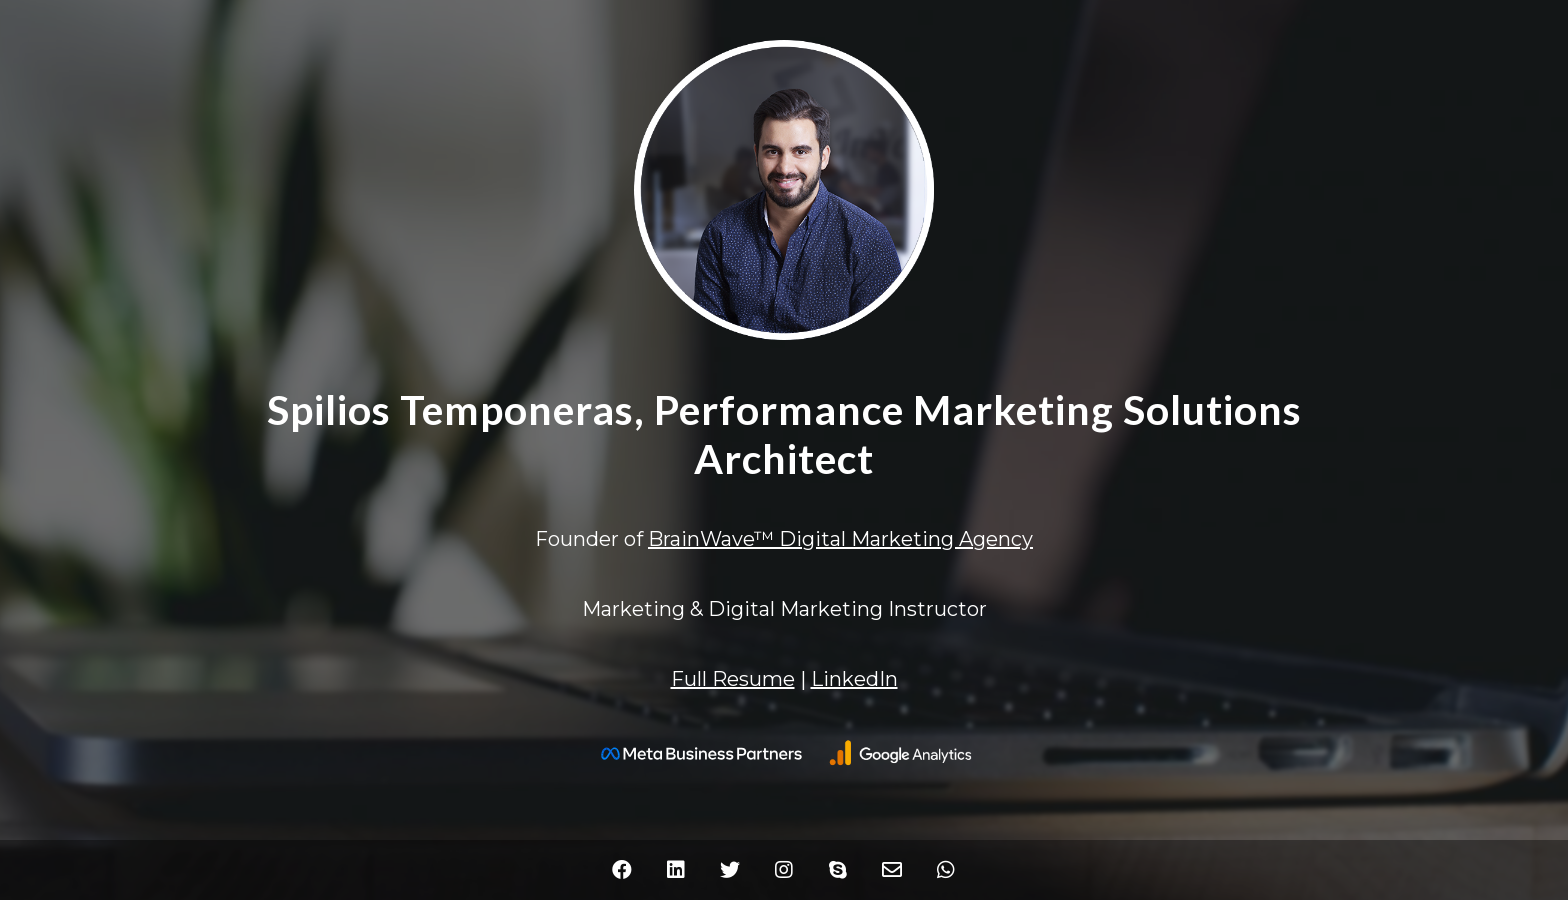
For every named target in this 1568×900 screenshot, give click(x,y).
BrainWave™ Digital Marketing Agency (840, 539)
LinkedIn (854, 679)
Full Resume (733, 679)
